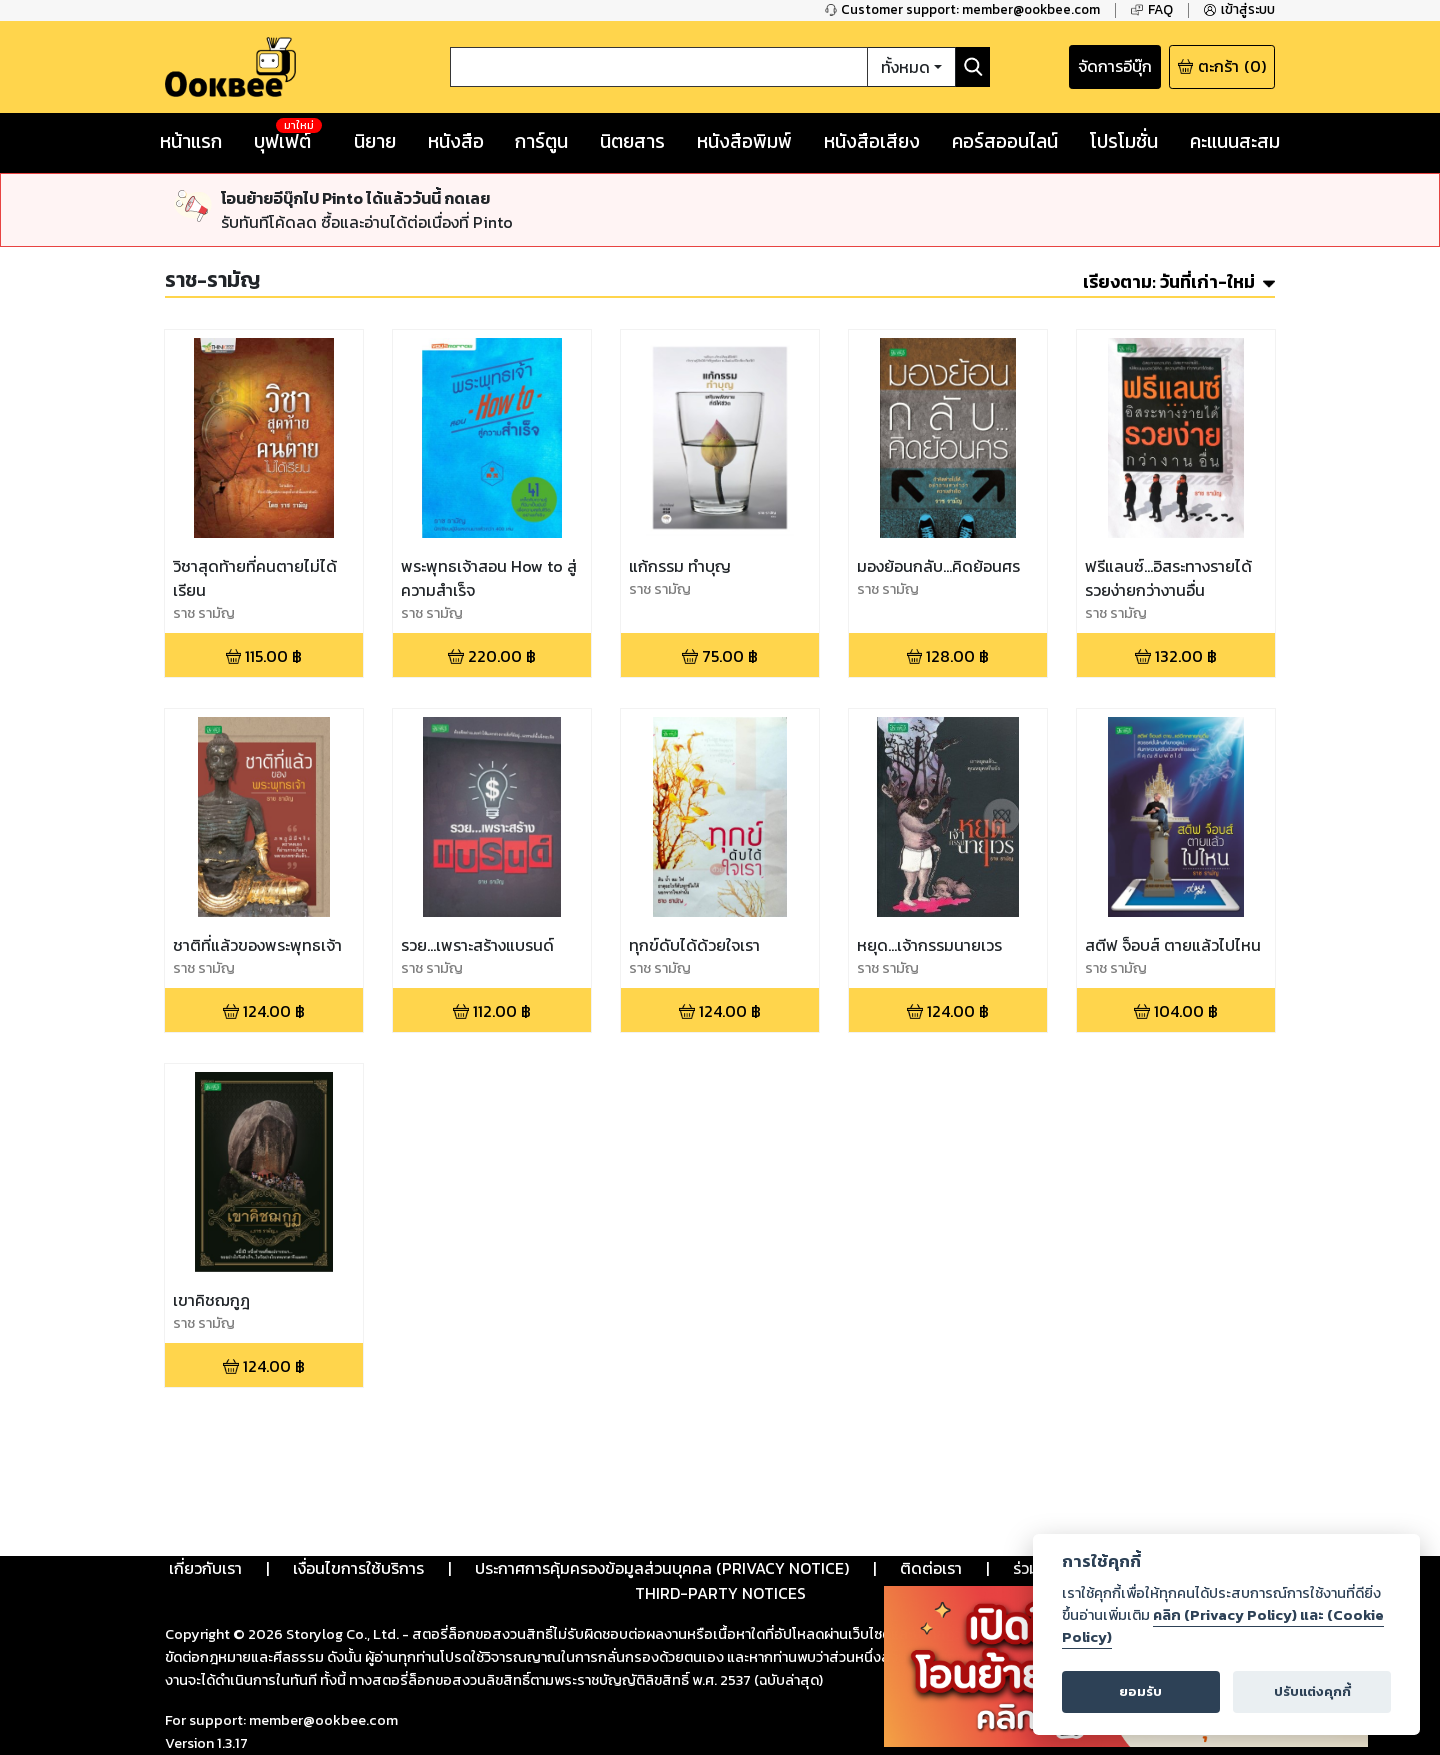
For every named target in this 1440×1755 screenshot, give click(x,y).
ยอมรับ (1140, 1691)
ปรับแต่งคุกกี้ (1312, 1691)
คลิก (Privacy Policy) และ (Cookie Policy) (1223, 1626)
